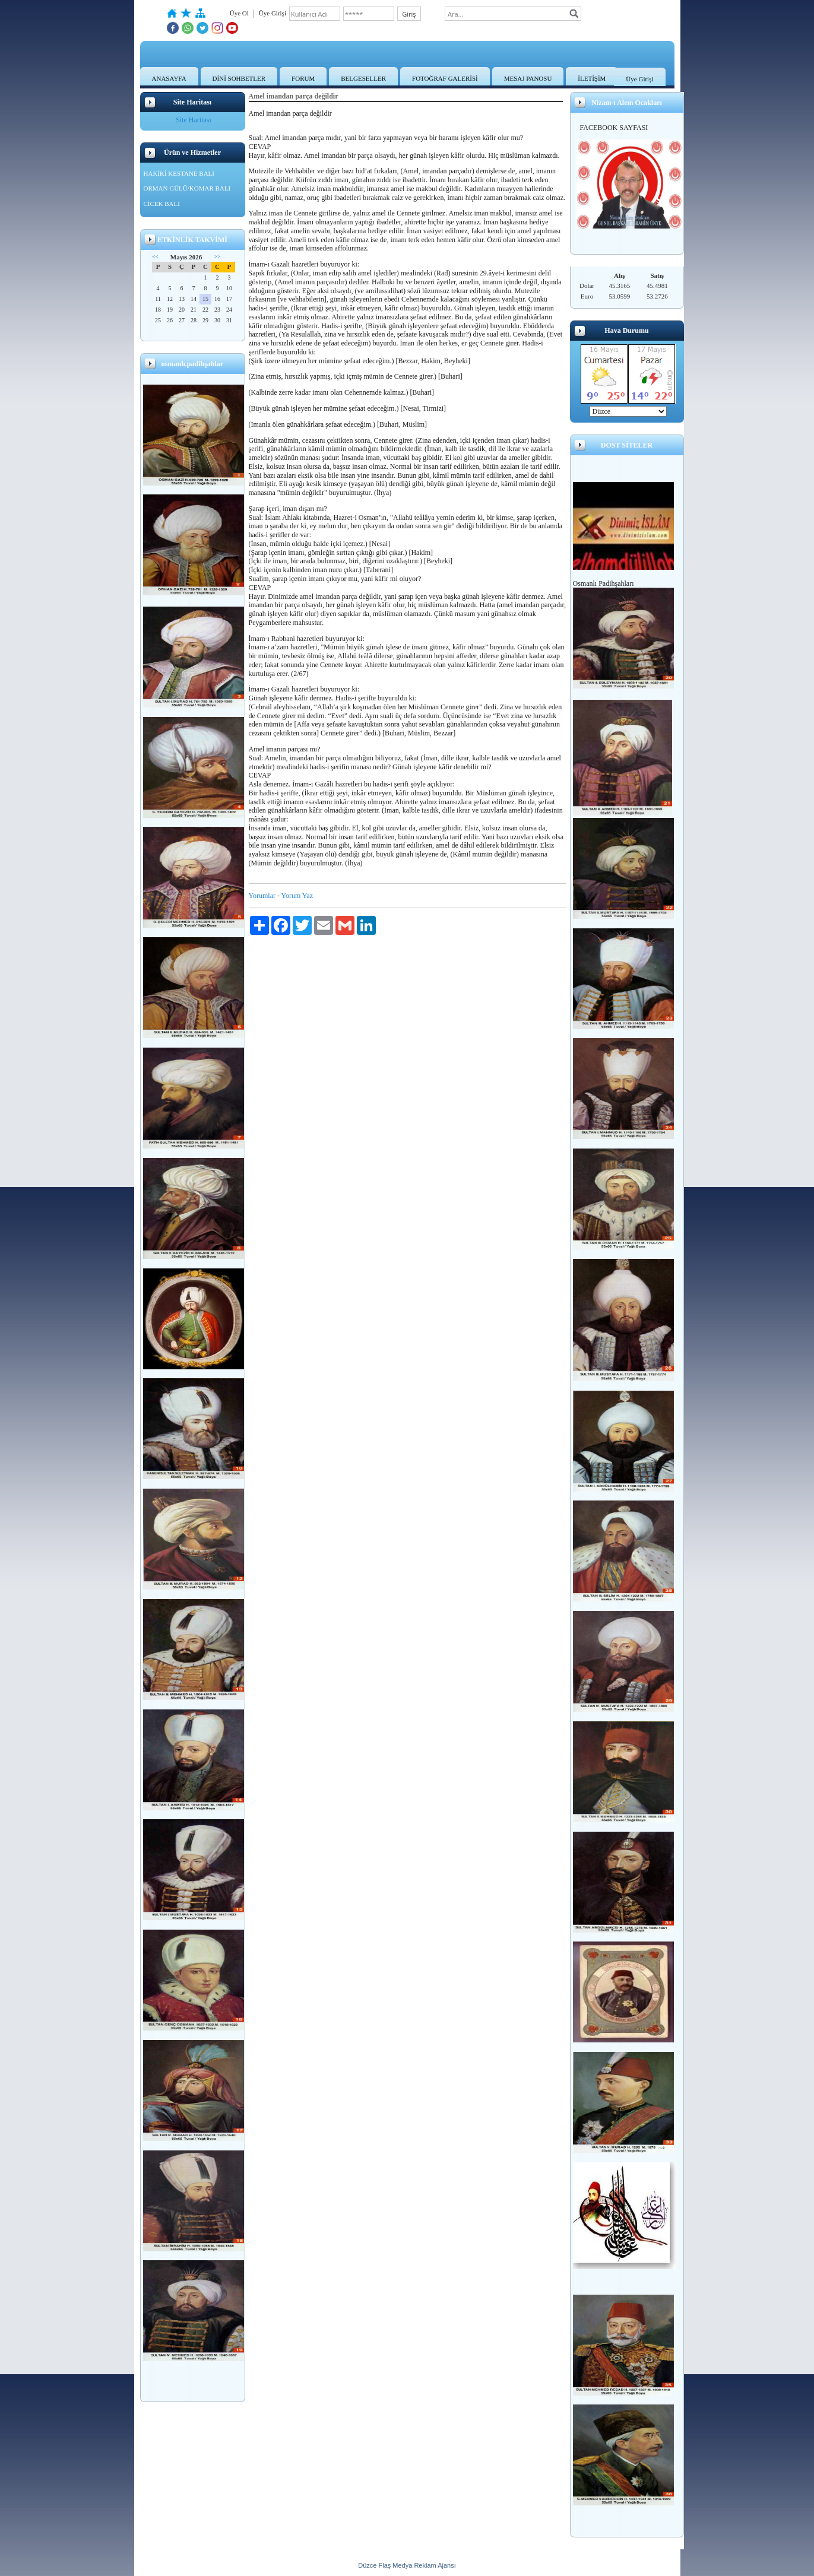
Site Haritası (193, 120)
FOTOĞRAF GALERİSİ (445, 78)
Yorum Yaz (297, 896)
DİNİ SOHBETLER (239, 78)
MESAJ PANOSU (528, 78)
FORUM (303, 78)
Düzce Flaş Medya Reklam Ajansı (406, 2565)
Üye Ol (239, 13)
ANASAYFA (169, 78)
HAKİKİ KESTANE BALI (179, 173)
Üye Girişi (639, 79)
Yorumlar (262, 896)
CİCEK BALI (162, 203)
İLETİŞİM (592, 78)
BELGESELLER (363, 78)
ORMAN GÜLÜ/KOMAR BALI (187, 188)
